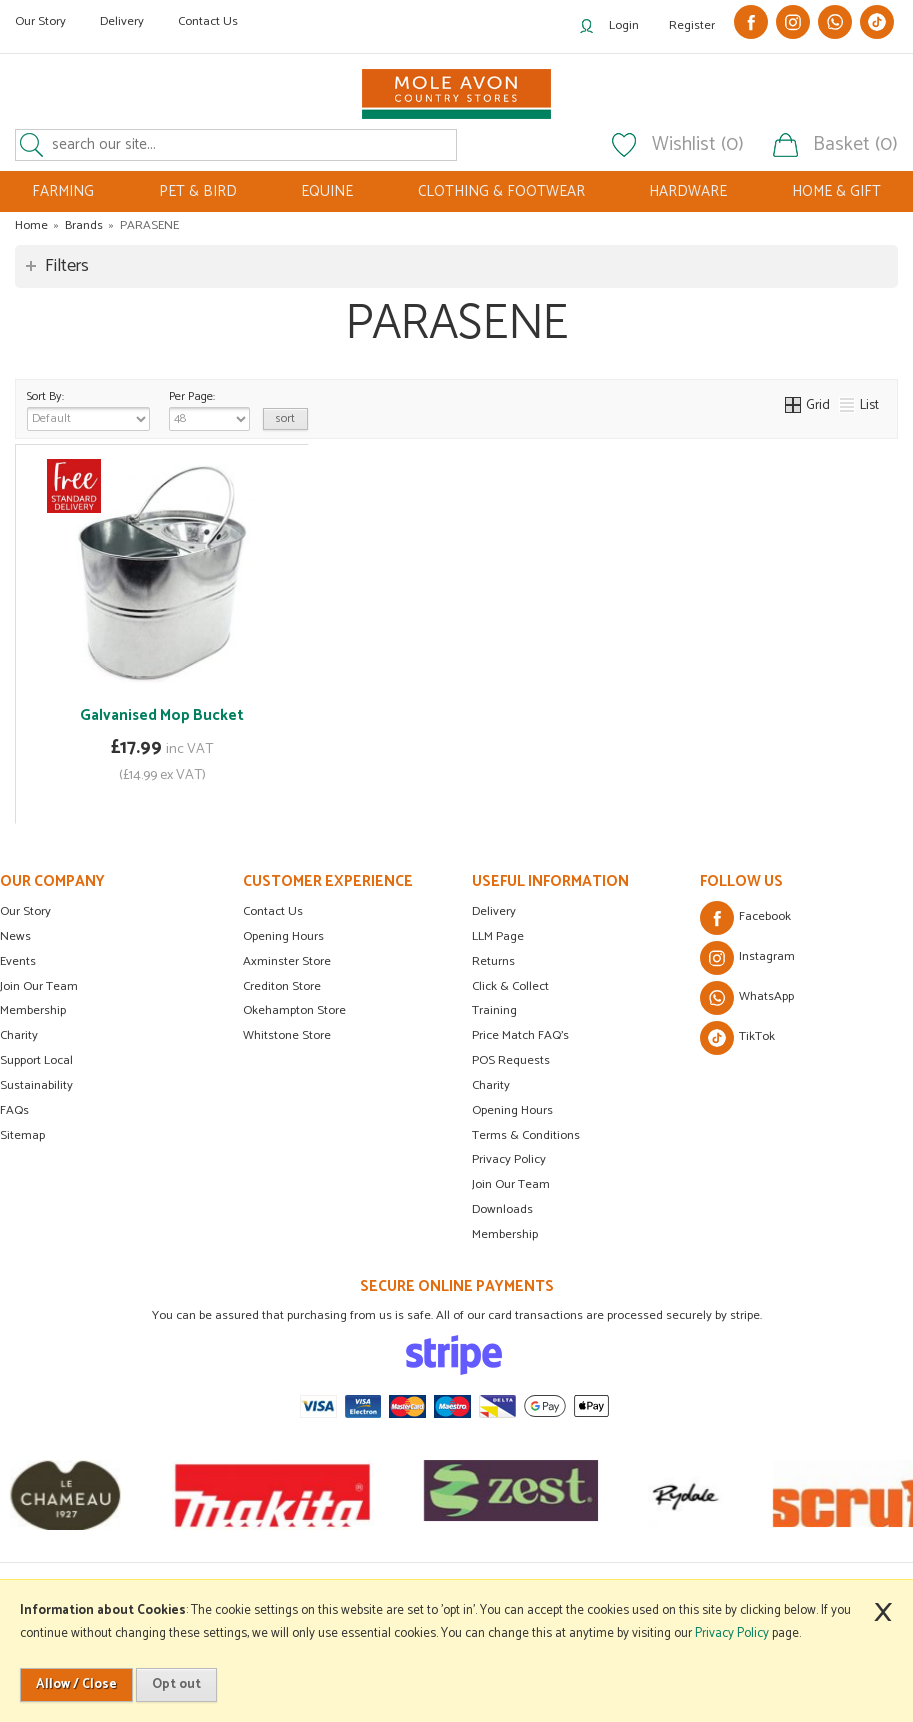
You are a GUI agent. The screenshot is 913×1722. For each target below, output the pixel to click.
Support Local (36, 1060)
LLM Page (498, 936)
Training (494, 1010)
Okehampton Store (294, 1010)
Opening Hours (283, 936)
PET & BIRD (198, 191)
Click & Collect (510, 986)
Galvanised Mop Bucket (162, 715)
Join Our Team (39, 986)
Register (692, 25)
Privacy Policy (509, 1159)
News (15, 936)
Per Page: (209, 409)
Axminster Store (287, 961)
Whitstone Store (287, 1035)
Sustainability (36, 1085)
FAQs (14, 1110)
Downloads (502, 1209)
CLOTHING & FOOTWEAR (501, 191)
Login (624, 25)
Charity (19, 1035)
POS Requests (511, 1060)
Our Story (40, 21)
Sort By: (88, 409)
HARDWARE (688, 191)
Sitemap (22, 1135)
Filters (67, 266)
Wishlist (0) (698, 145)
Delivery (122, 21)
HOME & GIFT (836, 191)
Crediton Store (282, 986)
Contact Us (208, 21)
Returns (493, 961)
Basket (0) (855, 145)
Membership (33, 1010)
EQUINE (327, 191)
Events (18, 961)
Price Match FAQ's (520, 1035)
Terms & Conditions (526, 1135)
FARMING (63, 191)
